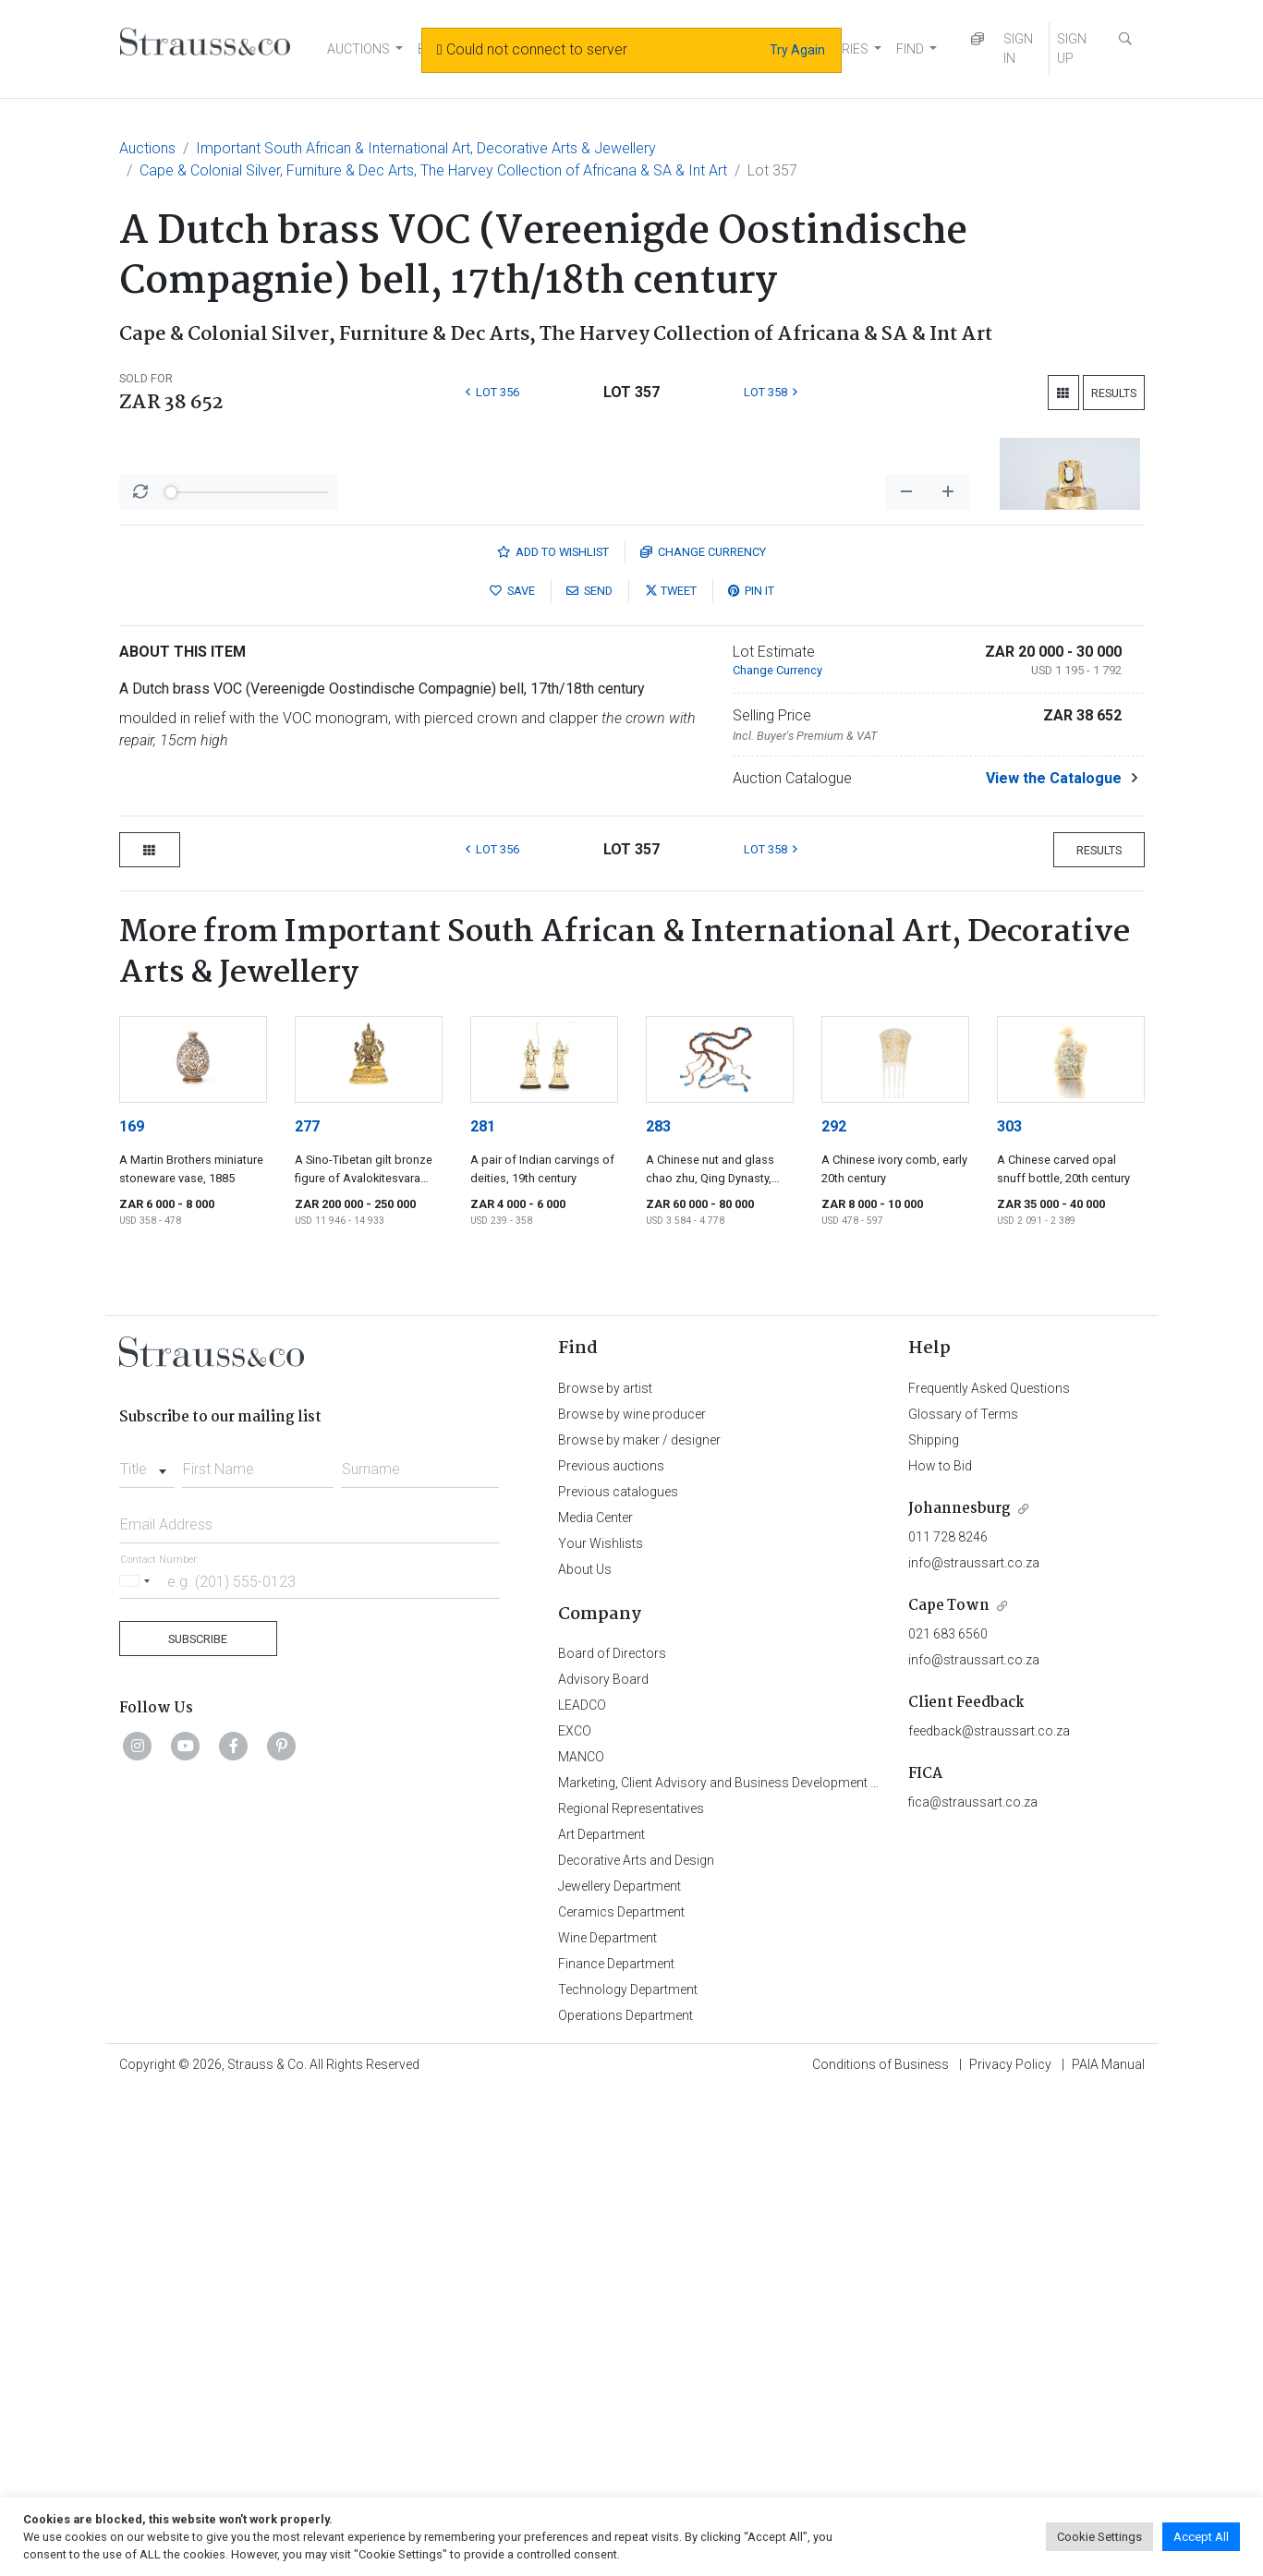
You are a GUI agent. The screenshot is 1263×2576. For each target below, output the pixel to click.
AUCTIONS (358, 49)
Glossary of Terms (963, 1898)
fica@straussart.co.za (973, 2286)
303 (1009, 1610)
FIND (910, 49)
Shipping (933, 1924)
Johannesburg (959, 1992)
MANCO (581, 2240)
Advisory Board (603, 2163)
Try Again (797, 49)
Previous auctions (611, 1949)
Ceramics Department (621, 2396)
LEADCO (582, 2189)
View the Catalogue (1054, 1262)
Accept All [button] (1201, 2537)
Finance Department (616, 2447)
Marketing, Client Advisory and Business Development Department (748, 2266)
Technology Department (628, 2473)
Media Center (595, 2001)
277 (307, 1610)
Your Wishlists (600, 2027)
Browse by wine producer (632, 1898)
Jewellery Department (619, 2370)
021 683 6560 (948, 2117)
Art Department (601, 2318)
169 (131, 1610)
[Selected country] (137, 2065)
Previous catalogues (618, 1975)
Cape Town (949, 2089)
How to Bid (940, 1949)
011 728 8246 (948, 2021)
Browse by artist (605, 1872)
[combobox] (147, 1948)
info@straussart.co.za (973, 2046)
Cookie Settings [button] (1099, 2537)
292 (833, 1610)
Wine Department (607, 2421)
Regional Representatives (631, 2292)
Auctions (147, 148)
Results (1113, 393)
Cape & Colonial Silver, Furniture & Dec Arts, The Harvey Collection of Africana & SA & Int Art (433, 170)
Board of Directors (612, 2137)
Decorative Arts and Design (636, 2344)
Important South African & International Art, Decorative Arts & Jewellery (426, 148)
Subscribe (197, 2123)
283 (658, 1610)
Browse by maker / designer (639, 1924)
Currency (703, 1036)
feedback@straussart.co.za (989, 2214)
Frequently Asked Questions (989, 1872)
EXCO (574, 2214)
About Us (585, 2053)
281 (482, 1610)
